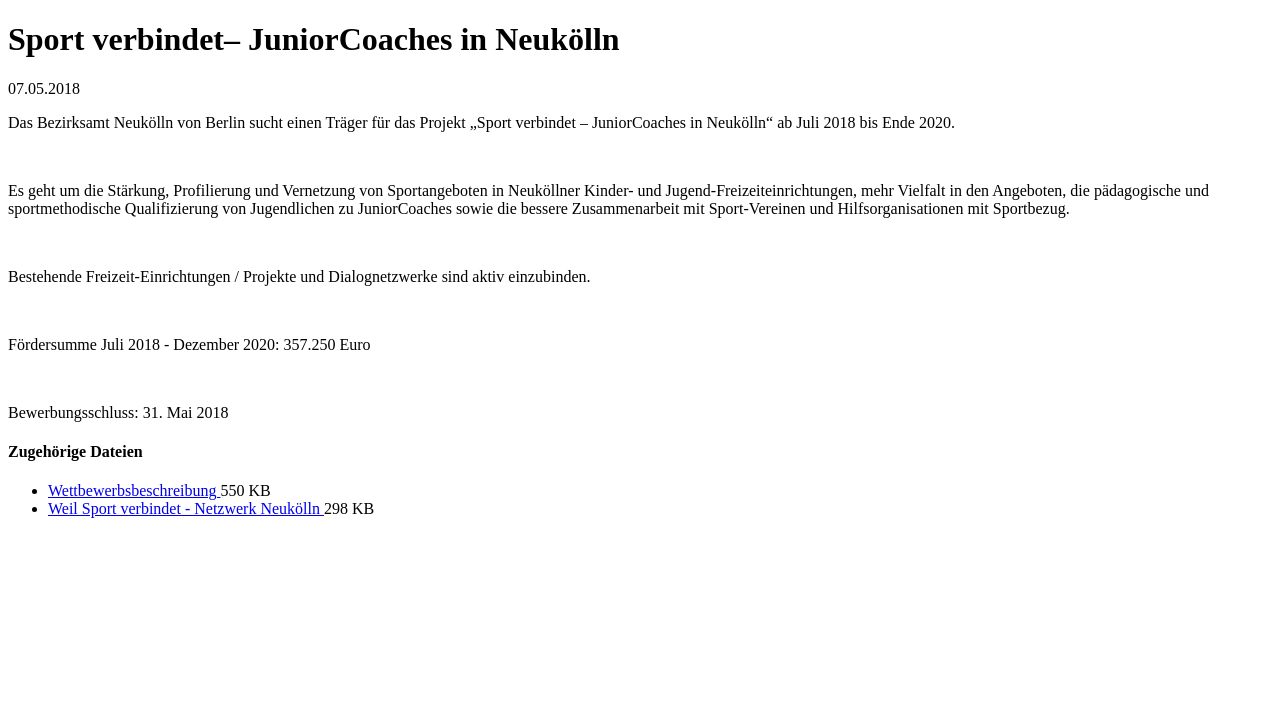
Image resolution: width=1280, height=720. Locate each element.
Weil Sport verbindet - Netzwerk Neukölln (186, 508)
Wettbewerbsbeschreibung (134, 490)
